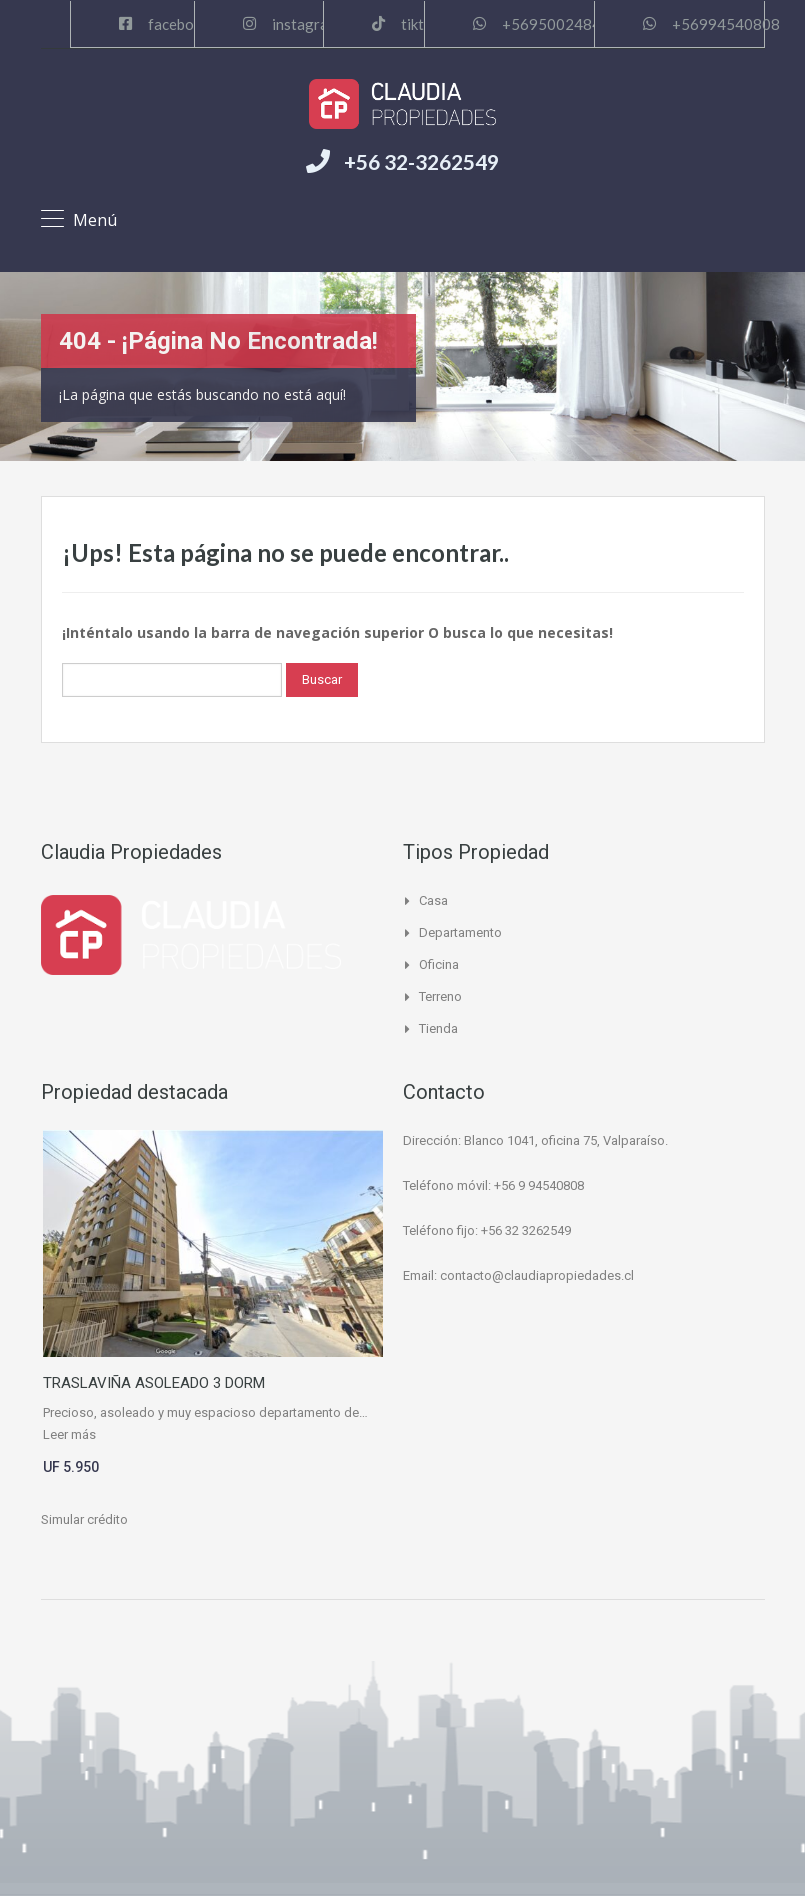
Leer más (69, 1434)
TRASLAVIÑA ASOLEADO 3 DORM (154, 1383)
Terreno (440, 996)
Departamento (460, 932)
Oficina (439, 964)
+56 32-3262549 (421, 161)
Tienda (438, 1028)
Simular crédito (84, 1519)
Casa (433, 900)
